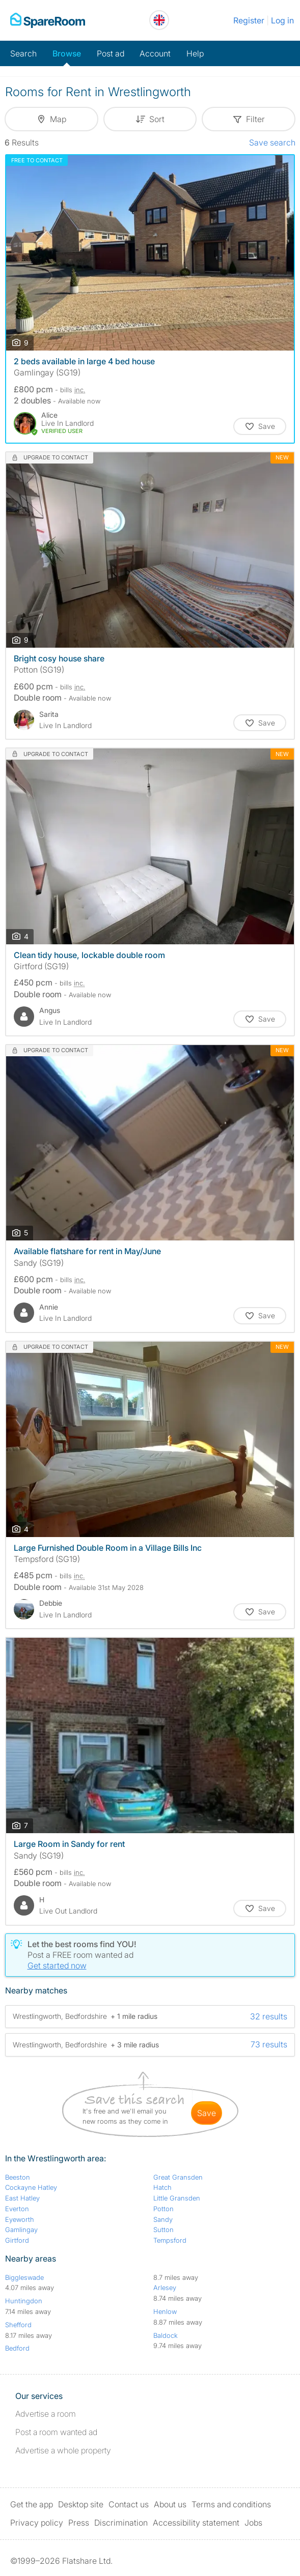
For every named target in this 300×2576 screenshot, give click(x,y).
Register (248, 20)
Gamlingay (21, 2229)
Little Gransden (176, 2198)
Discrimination (121, 2522)
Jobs (253, 2522)
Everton (17, 2209)
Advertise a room (45, 2414)
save (206, 2113)
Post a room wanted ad (56, 2432)
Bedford (17, 2348)
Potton (163, 2209)
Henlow (165, 2311)
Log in (282, 20)
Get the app (31, 2504)
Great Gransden (178, 2177)
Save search (272, 142)
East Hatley (22, 2198)
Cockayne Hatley (31, 2187)
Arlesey (164, 2287)
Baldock (165, 2335)
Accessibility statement (196, 2522)
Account (155, 53)
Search (23, 53)
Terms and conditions (231, 2504)
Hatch (162, 2187)
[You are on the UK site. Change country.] (159, 20)
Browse (66, 53)
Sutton (163, 2229)
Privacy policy (36, 2522)
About (170, 2504)
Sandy (163, 2219)
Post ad (110, 53)
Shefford (18, 2325)
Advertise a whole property (63, 2450)
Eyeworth (19, 2219)
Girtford (17, 2240)
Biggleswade (24, 2277)
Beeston (17, 2177)
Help (195, 53)
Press (78, 2522)
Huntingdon (23, 2301)
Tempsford (169, 2240)
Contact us (128, 2504)
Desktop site (80, 2504)
